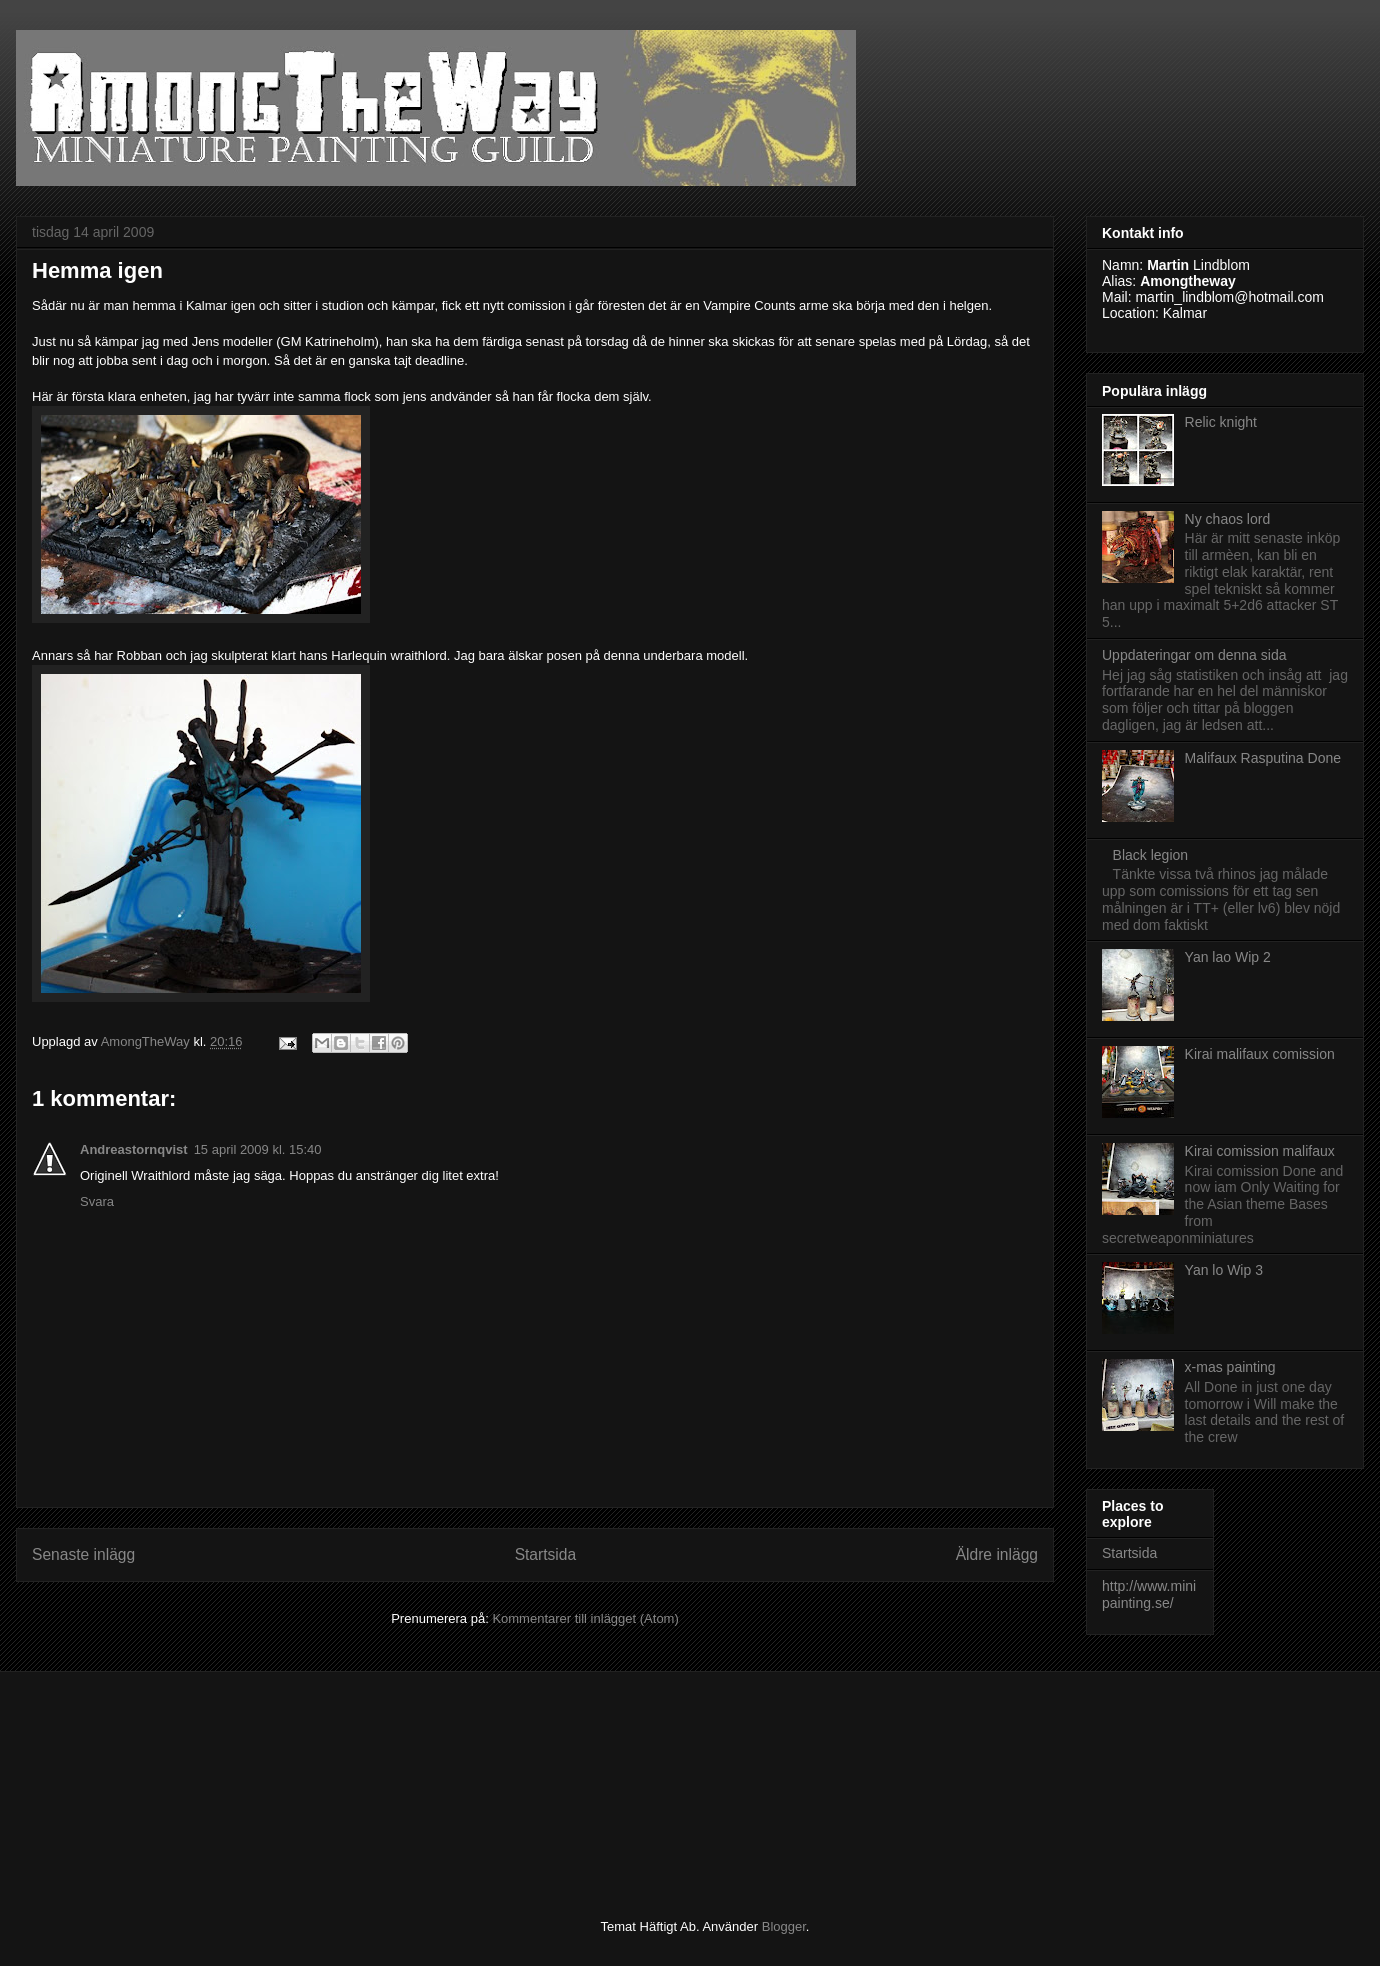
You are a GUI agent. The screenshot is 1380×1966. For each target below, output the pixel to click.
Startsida (546, 1554)
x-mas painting (1230, 1367)
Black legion (1151, 855)
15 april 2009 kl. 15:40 (258, 1149)
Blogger (784, 1926)
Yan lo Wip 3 (1224, 1270)
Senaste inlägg (83, 1554)
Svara (97, 1201)
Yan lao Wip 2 (1228, 957)
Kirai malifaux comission (1260, 1054)
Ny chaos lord (1228, 519)
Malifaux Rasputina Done (1263, 758)
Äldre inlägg (997, 1554)
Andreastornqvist (134, 1149)
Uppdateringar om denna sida (1194, 655)
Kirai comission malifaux (1260, 1151)
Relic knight (1221, 422)
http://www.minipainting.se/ (1149, 1594)
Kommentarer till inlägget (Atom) (585, 1618)
